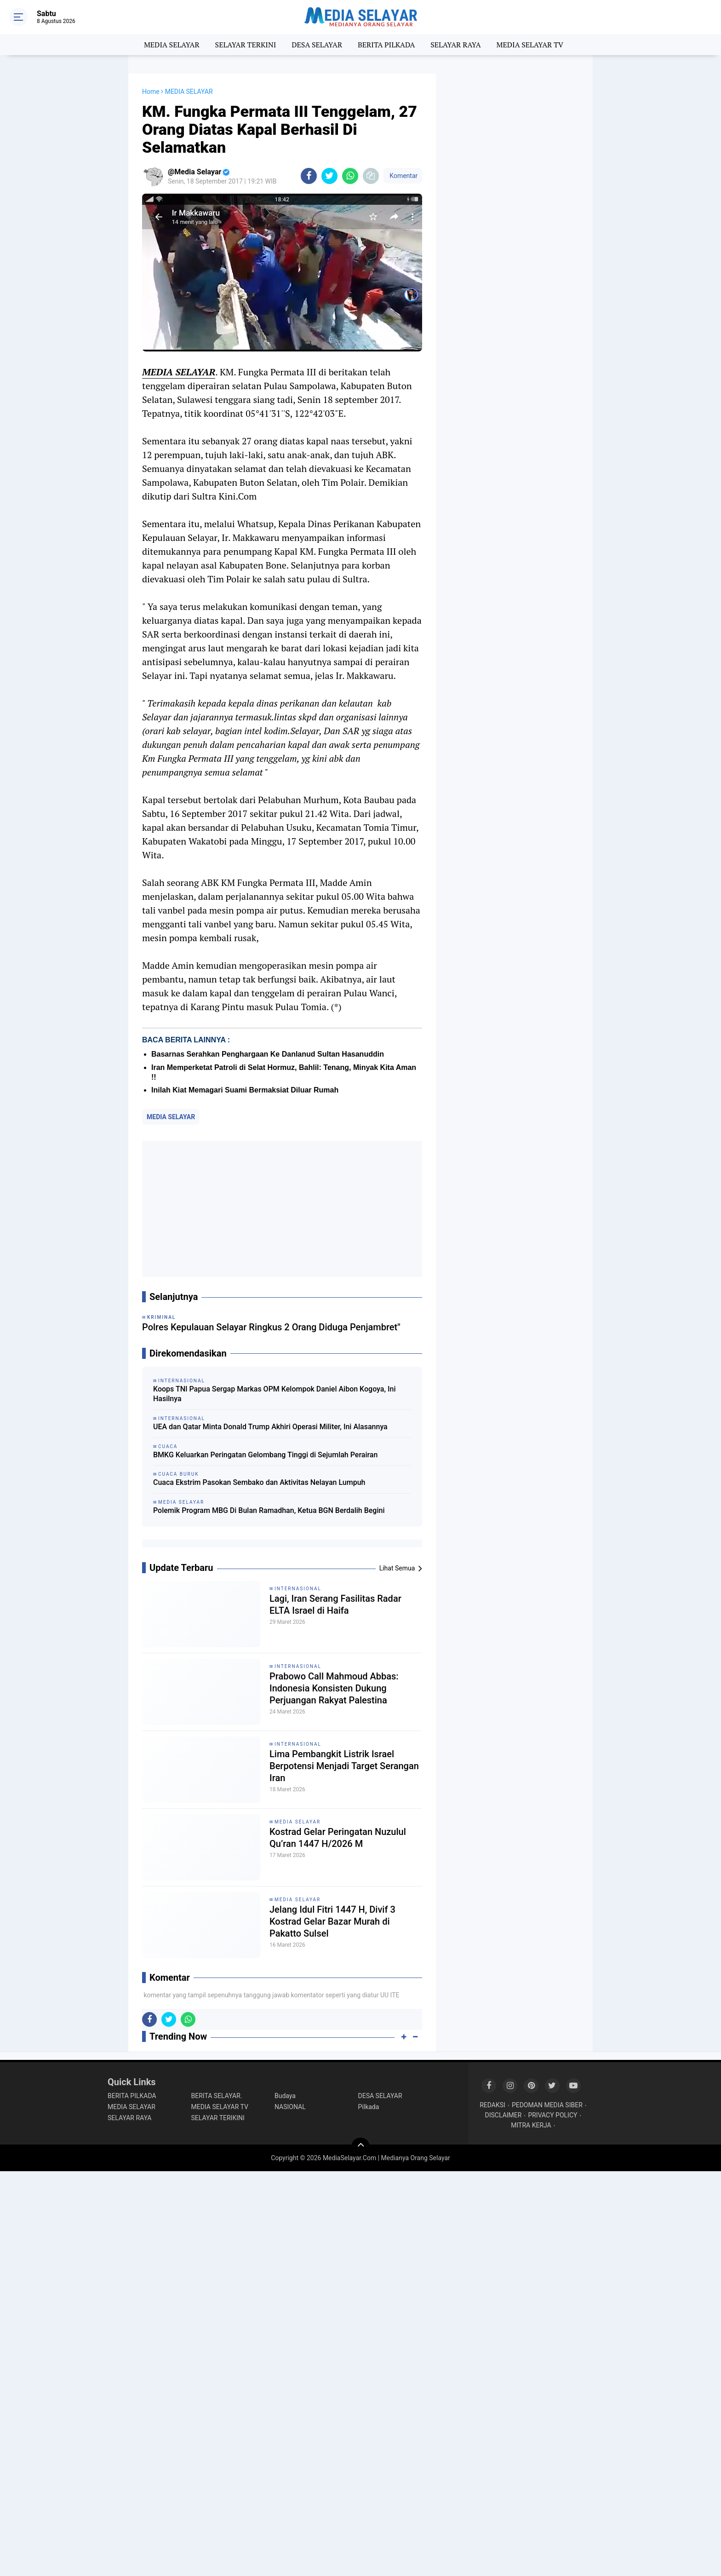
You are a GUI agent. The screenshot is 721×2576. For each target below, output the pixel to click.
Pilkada (368, 2106)
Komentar (403, 175)
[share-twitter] (329, 176)
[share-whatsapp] (350, 176)
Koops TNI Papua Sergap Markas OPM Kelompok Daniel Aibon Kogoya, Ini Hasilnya (274, 1394)
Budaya (285, 2095)
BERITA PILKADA (386, 45)
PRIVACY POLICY (552, 2115)
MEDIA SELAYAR (172, 45)
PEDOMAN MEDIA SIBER (547, 2105)
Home (151, 91)
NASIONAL (290, 2106)
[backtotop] (360, 2147)
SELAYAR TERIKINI (218, 2118)
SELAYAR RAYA (455, 45)
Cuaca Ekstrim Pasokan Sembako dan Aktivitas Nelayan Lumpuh (259, 1482)
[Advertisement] (282, 1208)
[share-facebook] (309, 176)
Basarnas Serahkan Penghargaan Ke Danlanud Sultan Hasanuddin (267, 1054)
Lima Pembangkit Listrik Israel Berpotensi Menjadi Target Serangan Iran (344, 1765)
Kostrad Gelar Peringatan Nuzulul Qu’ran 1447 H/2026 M (337, 1837)
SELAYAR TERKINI (245, 45)
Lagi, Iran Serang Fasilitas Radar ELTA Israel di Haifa (335, 1604)
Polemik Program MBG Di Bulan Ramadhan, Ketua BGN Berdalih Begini (268, 1510)
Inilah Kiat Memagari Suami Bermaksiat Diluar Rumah (244, 1090)
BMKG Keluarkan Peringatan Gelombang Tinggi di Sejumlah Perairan (265, 1454)
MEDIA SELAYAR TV (530, 45)
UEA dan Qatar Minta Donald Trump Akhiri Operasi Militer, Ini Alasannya (270, 1426)
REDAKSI (492, 2105)
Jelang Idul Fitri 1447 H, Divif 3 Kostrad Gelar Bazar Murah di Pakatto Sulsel (332, 1921)
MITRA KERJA (531, 2125)
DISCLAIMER (503, 2115)
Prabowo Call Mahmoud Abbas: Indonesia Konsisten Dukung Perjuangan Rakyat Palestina (334, 1688)
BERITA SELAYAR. (216, 2095)
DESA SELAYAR (317, 45)
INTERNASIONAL (298, 1588)
